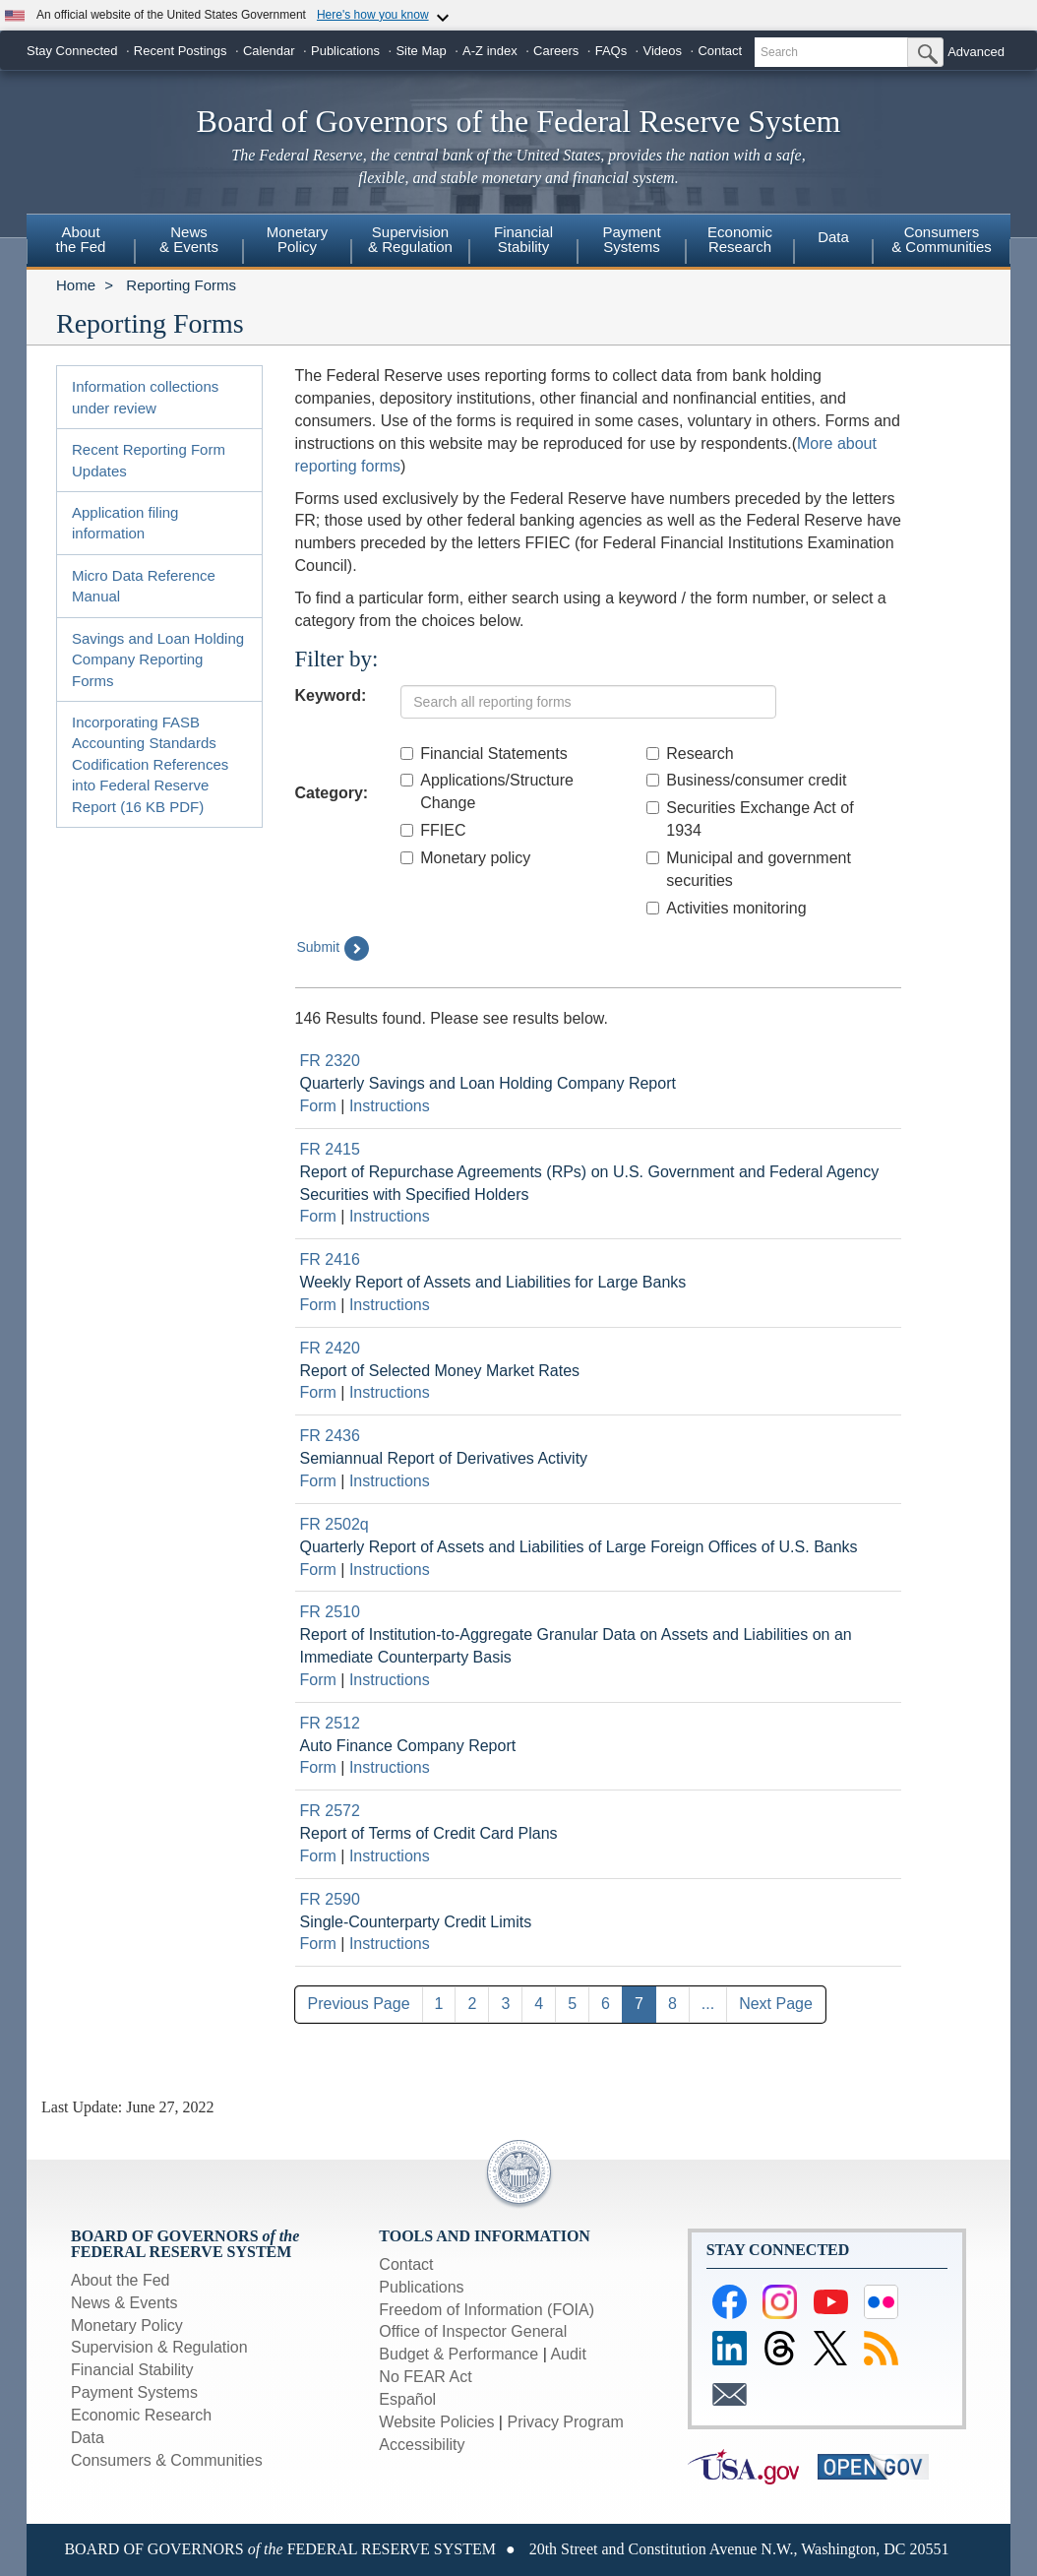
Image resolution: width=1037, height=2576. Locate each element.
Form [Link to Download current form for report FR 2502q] (318, 1569)
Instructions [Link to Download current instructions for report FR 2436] (389, 1481)
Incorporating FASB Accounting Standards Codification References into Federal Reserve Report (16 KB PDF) (150, 764)
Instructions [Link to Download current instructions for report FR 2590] (389, 1943)
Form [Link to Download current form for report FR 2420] (318, 1392)
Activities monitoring (726, 908)
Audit (567, 2354)
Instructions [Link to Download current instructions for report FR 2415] (389, 1216)
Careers (556, 50)
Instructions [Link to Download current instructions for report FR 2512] (389, 1767)
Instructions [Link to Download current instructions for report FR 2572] (389, 1856)
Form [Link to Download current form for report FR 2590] (318, 1943)
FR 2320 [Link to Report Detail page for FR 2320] (330, 1060)
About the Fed (120, 2280)
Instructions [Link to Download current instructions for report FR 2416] (389, 1304)
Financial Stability (132, 2369)
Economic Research (141, 2415)
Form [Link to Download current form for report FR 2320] (318, 1106)
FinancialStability (523, 239)
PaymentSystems (631, 239)
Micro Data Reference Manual (143, 585)
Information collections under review (145, 396)
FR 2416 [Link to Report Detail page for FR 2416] (330, 1259)
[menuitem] (81, 242)
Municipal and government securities (748, 869)
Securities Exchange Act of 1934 (749, 819)
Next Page (776, 2003)
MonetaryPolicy (298, 239)
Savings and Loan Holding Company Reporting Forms (158, 659)
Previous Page (359, 2003)
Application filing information (125, 522)
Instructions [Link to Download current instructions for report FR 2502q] (389, 1569)
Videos (663, 50)
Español (407, 2399)
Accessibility (421, 2444)
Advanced (976, 51)
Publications (345, 50)
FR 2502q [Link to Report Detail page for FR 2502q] (334, 1524)
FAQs (611, 50)
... (708, 2003)
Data (833, 236)
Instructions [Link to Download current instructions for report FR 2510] (389, 1679)
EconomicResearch (739, 239)
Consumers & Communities (941, 239)
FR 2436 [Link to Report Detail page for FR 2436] (330, 1435)
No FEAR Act (425, 2376)
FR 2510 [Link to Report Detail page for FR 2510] (330, 1611)
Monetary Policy (127, 2325)
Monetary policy (465, 857)
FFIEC (432, 830)
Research (689, 753)
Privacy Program (565, 2422)
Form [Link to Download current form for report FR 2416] (318, 1304)
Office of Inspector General (473, 2331)
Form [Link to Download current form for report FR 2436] (318, 1481)
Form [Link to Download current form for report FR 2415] (318, 1216)
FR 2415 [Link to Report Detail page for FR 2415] (330, 1149)
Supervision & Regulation (159, 2347)
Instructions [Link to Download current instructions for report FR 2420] (389, 1392)
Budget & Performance (458, 2354)
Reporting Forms (181, 285)
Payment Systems (134, 2392)
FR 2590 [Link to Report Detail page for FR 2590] (330, 1899)
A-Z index (490, 50)
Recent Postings (180, 50)
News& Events (188, 239)
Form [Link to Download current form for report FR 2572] (318, 1856)
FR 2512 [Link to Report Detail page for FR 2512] (330, 1723)
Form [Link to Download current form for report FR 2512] (318, 1767)
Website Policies (436, 2422)
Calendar (269, 50)
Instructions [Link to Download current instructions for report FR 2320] (389, 1106)
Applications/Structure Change (487, 791)
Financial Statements (483, 753)
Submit (333, 948)
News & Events (124, 2302)
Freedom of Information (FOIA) (486, 2309)
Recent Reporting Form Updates (148, 459)
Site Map (421, 50)
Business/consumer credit (746, 780)
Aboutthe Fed (81, 239)
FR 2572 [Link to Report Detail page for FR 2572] (330, 1810)
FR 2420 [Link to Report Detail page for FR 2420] (330, 1348)
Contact (720, 50)
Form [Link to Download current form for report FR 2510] (318, 1679)
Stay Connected (72, 50)
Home (75, 285)
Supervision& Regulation (410, 239)
